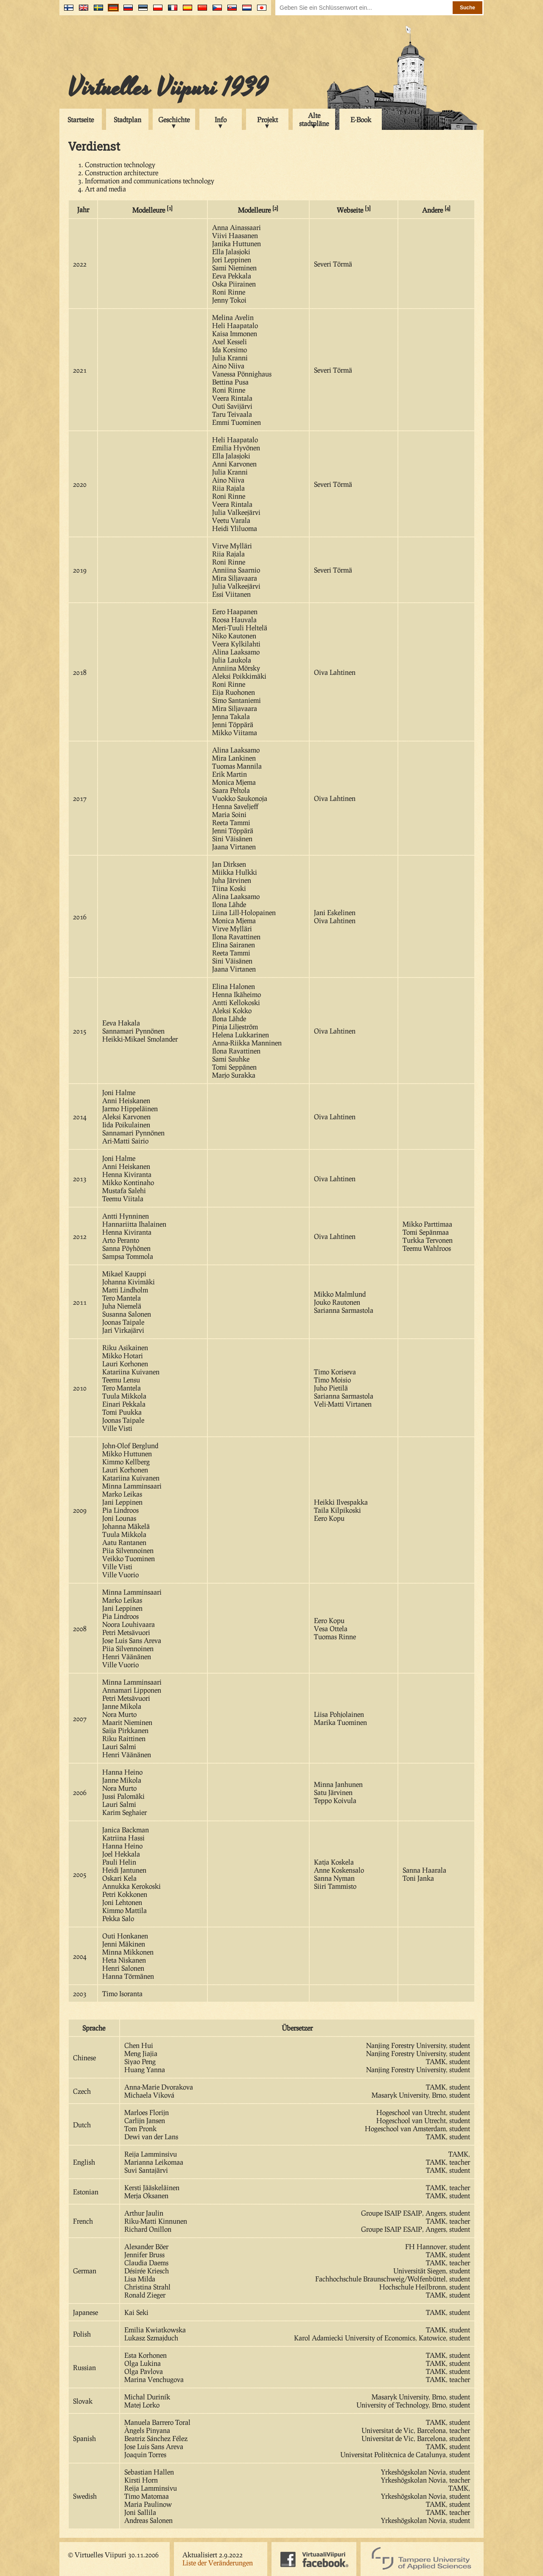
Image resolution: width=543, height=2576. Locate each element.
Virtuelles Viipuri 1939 (168, 88)
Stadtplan (127, 119)
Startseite (80, 119)
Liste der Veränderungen (217, 2563)
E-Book (360, 119)
